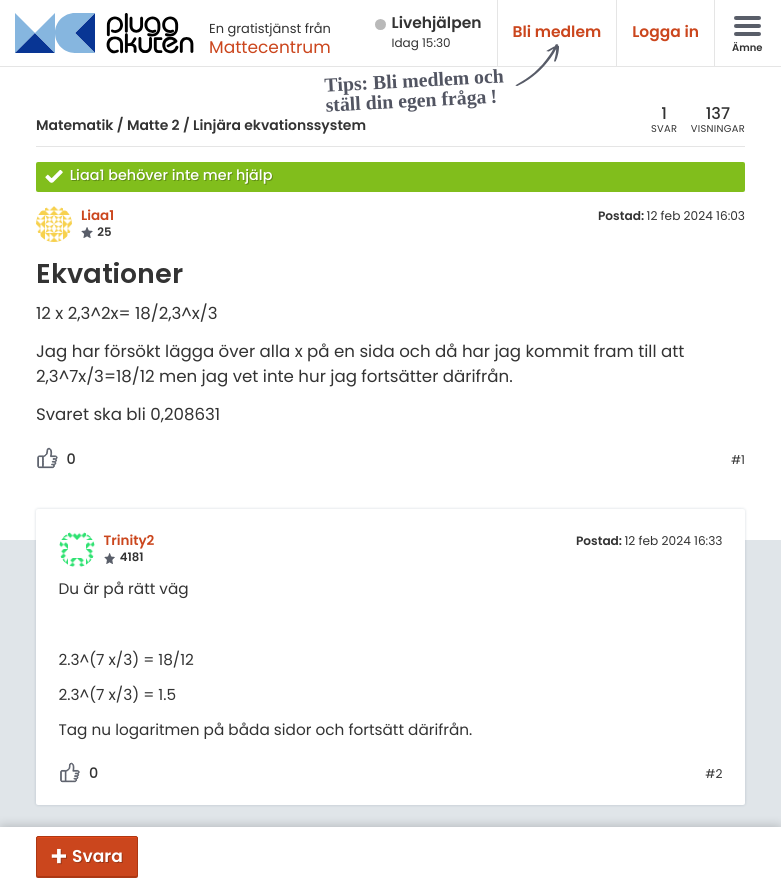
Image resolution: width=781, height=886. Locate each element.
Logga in (665, 32)
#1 (738, 461)
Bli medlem (557, 32)
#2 (713, 775)
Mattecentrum (270, 47)
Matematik (74, 125)
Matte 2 (153, 125)
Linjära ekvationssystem (279, 125)
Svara (97, 856)
